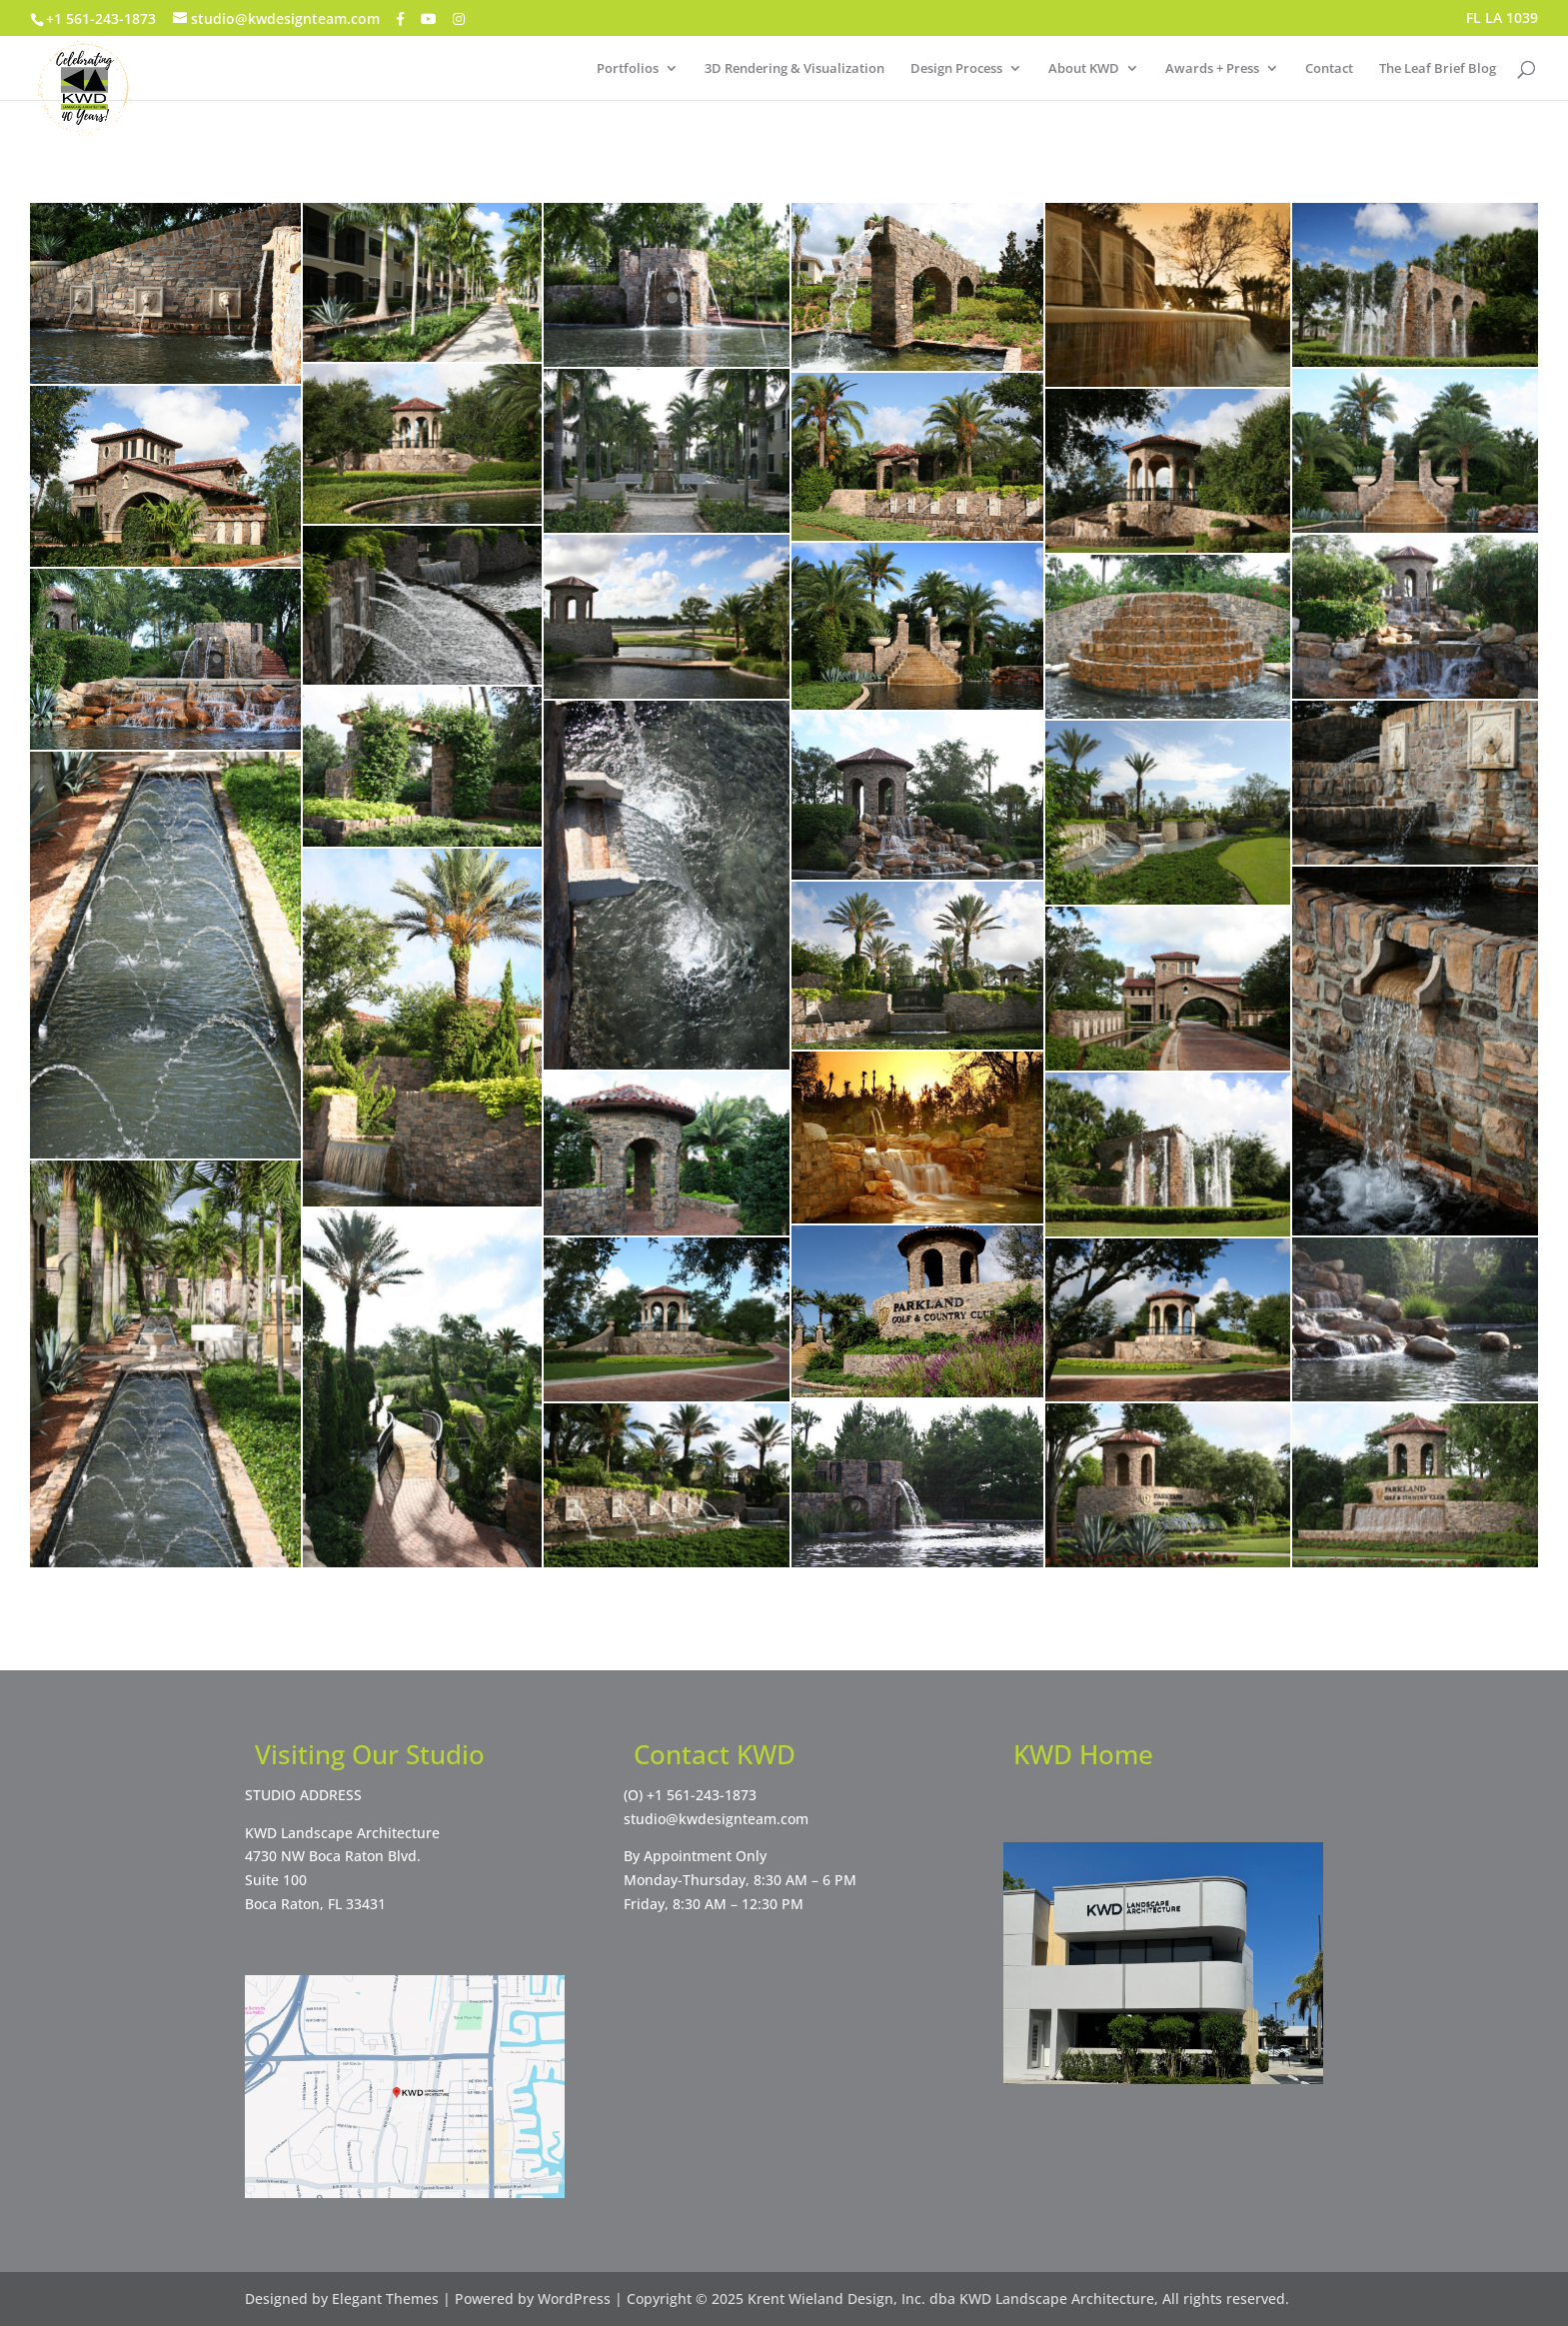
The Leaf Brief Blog (1437, 69)
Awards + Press (1212, 69)
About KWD (1083, 69)
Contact (1329, 69)
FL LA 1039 (1502, 19)
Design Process (956, 69)
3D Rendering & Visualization (794, 69)
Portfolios (628, 69)
